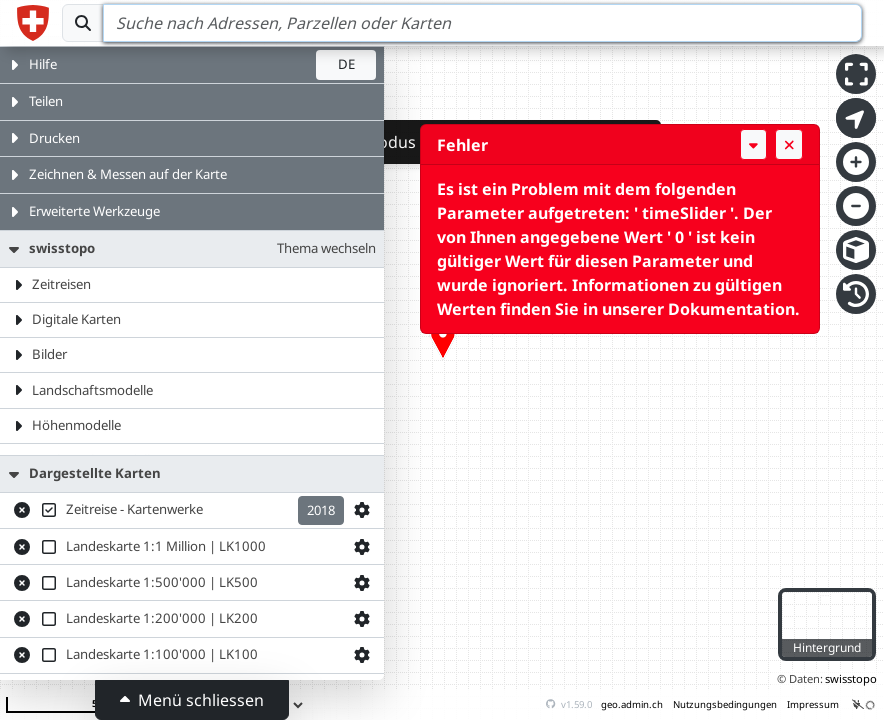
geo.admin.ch (632, 704)
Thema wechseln (326, 248)
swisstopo (851, 678)
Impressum (813, 704)
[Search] (482, 23)
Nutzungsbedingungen (725, 704)
